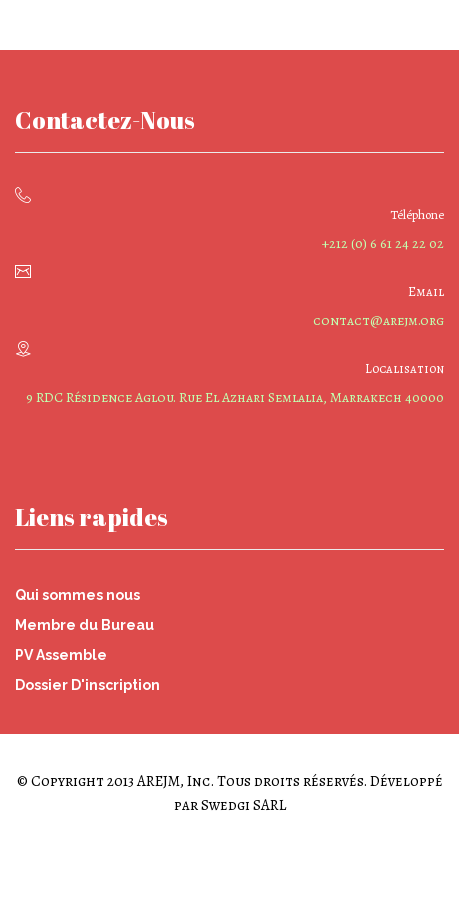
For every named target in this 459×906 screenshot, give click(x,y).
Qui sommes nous (77, 595)
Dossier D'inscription (87, 685)
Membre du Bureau (84, 625)
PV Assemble (61, 655)
